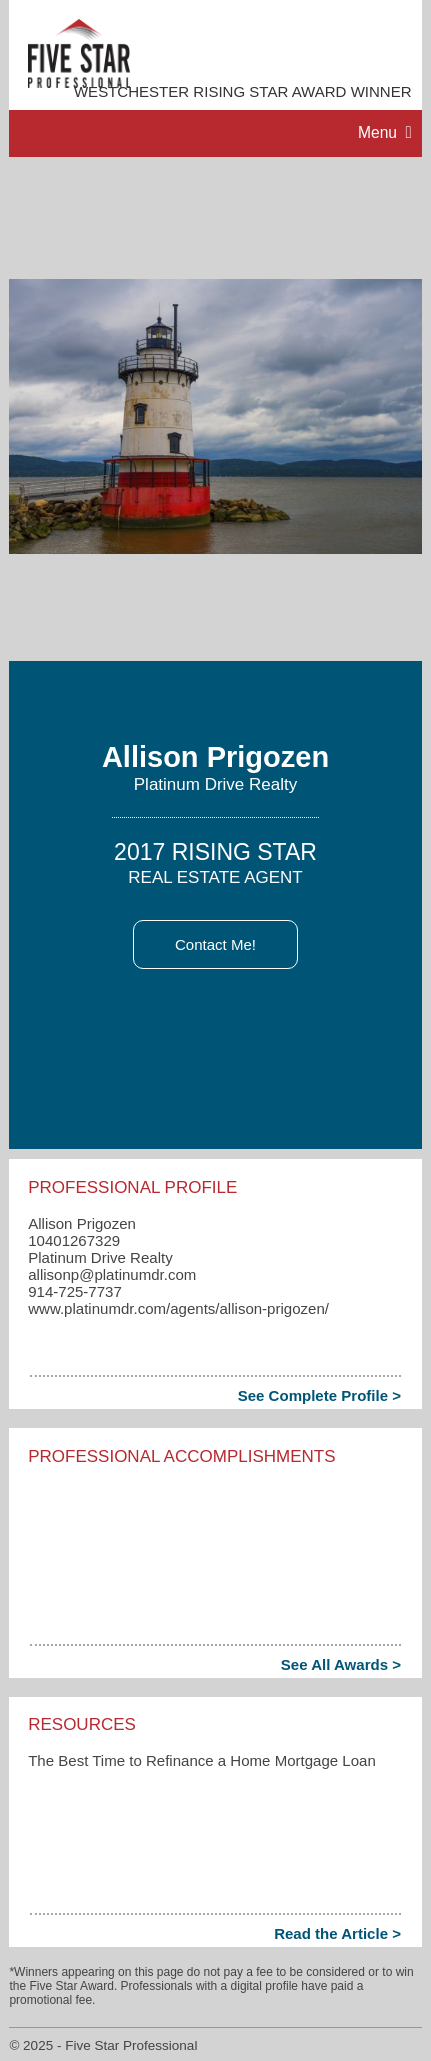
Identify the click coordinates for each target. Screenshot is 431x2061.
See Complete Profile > (319, 1395)
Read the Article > (337, 1933)
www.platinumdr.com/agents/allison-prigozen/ (178, 1308)
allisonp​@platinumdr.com (112, 1274)
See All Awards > (341, 1664)
